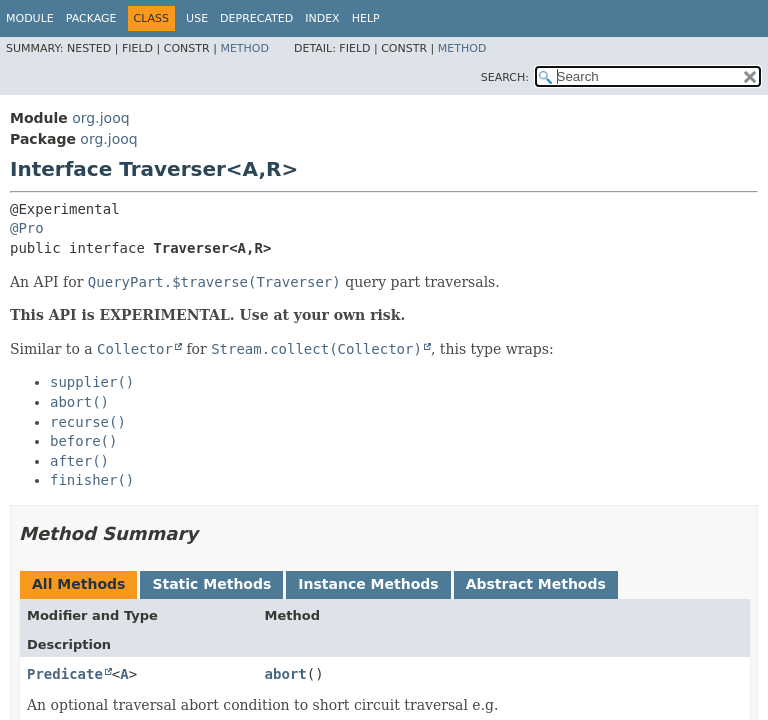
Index (322, 18)
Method (244, 48)
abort (286, 674)
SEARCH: (505, 77)
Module (30, 18)
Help (366, 18)
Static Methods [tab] (211, 584)
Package (91, 18)
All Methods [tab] (78, 584)
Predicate (65, 674)
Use (197, 18)
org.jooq (100, 118)
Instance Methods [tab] (368, 584)
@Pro (27, 228)
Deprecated (256, 18)
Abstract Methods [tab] (536, 584)
